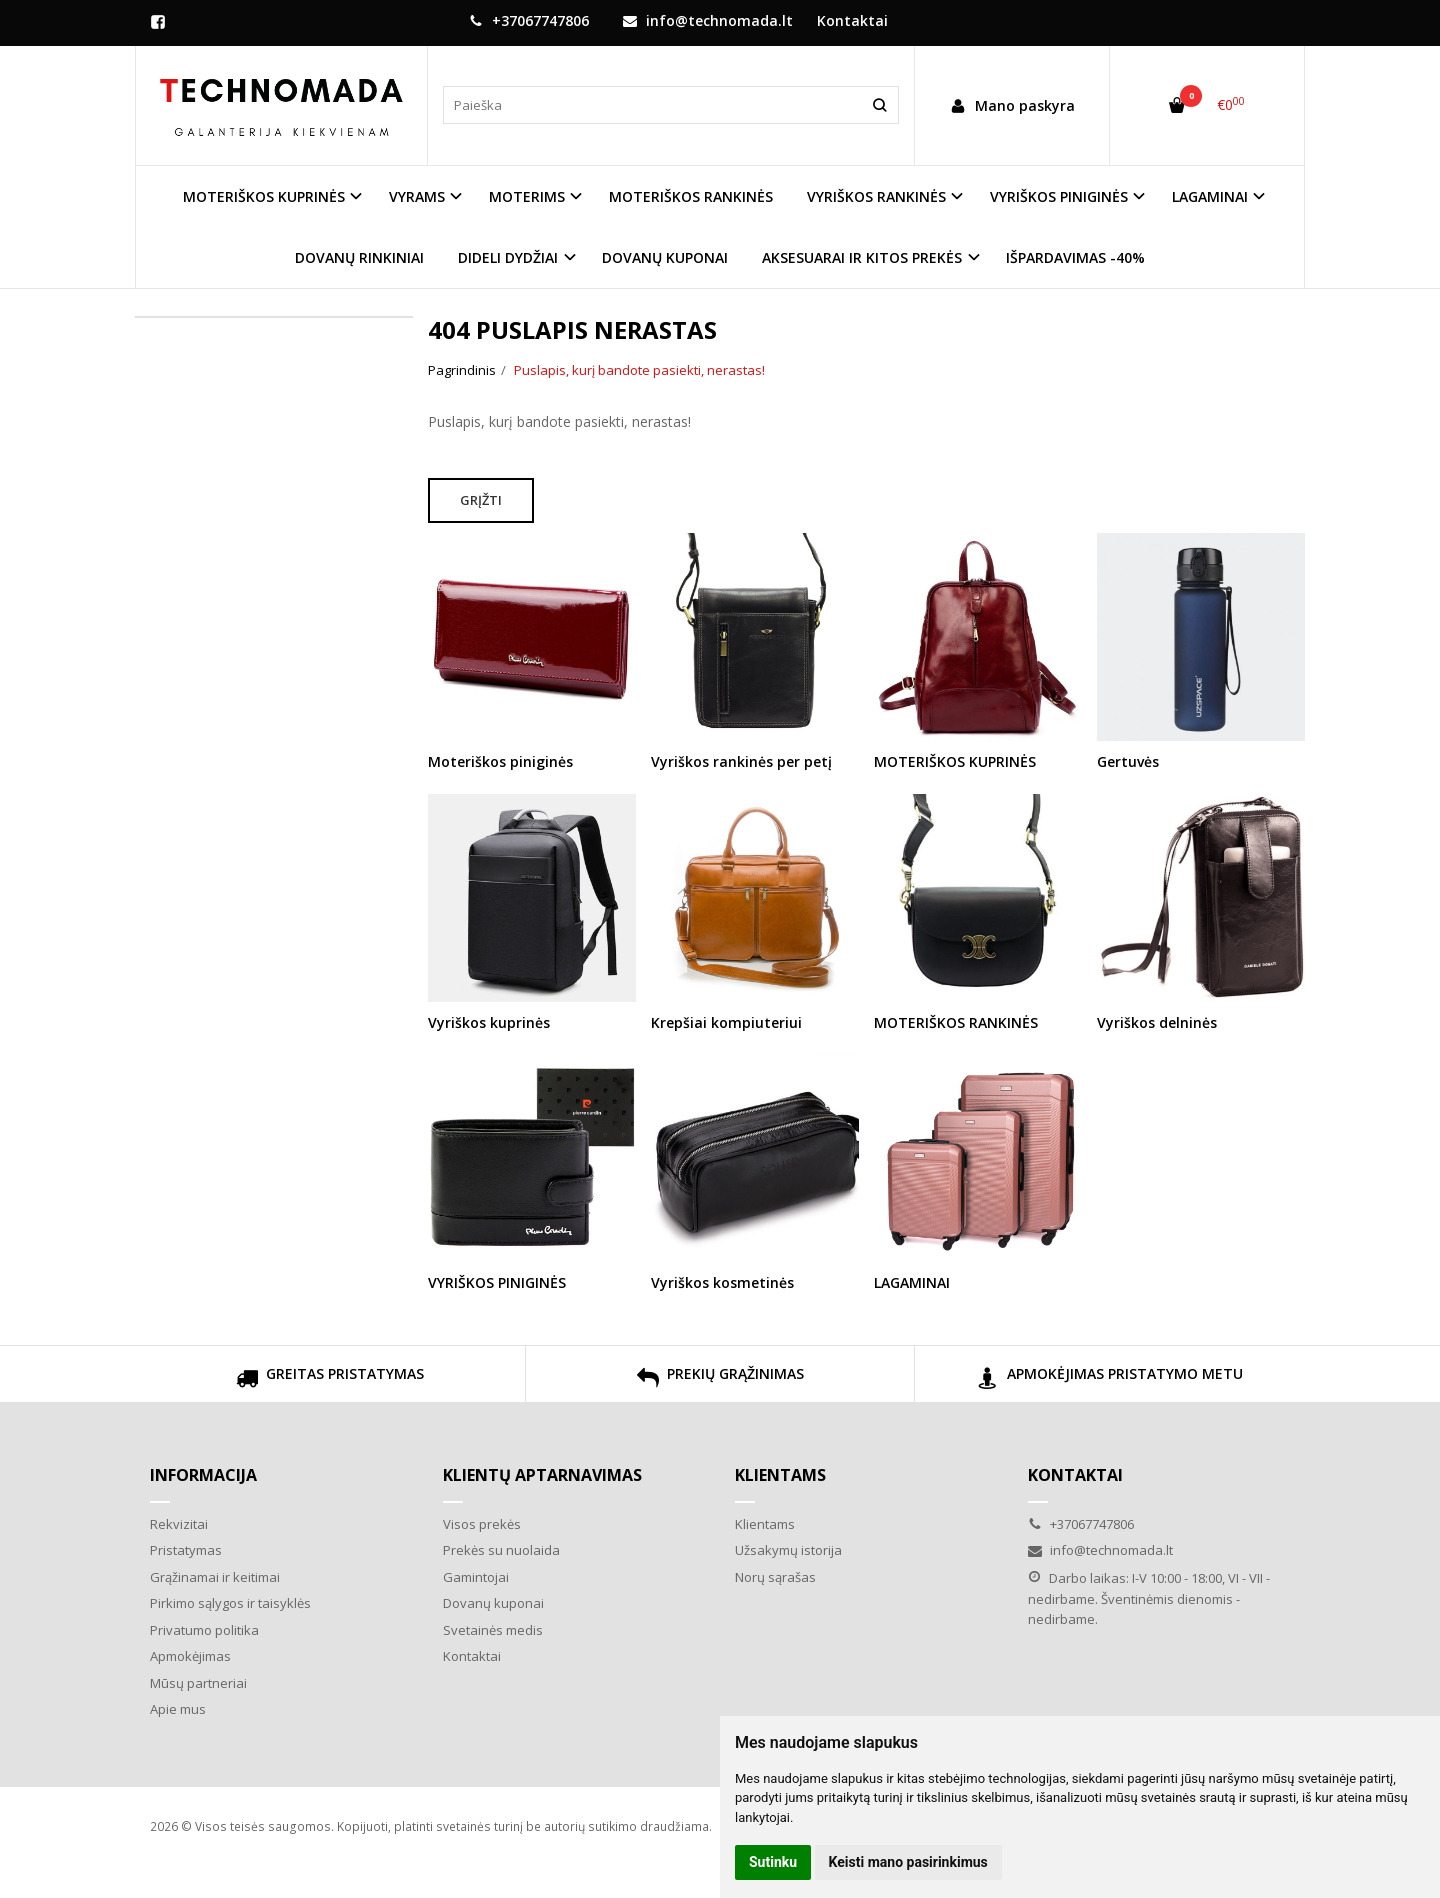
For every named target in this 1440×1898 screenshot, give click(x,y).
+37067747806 (529, 20)
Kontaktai (852, 20)
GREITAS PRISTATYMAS (330, 1380)
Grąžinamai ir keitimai (215, 1577)
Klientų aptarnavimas (542, 1475)
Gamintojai (476, 1577)
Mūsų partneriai (198, 1683)
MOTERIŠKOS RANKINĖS (691, 196)
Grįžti (481, 500)
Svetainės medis (493, 1630)
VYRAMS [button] (417, 196)
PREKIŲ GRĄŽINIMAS (720, 1380)
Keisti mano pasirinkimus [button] (908, 1862)
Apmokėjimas (190, 1656)
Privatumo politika (204, 1630)
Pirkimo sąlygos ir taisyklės (230, 1603)
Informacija (203, 1475)
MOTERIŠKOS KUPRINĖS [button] (264, 196)
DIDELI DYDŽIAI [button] (508, 257)
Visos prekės (482, 1524)
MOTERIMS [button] (527, 196)
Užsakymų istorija (788, 1550)
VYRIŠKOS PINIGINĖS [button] (1059, 196)
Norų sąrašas (775, 1577)
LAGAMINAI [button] (1210, 196)
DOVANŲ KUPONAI (665, 257)
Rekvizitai (179, 1524)
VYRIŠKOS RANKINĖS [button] (876, 196)
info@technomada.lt (708, 20)
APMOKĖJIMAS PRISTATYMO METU (1110, 1380)
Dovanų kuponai (493, 1603)
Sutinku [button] (773, 1862)
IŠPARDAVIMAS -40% (1075, 257)
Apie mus (178, 1709)
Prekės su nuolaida (501, 1550)
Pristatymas (186, 1550)
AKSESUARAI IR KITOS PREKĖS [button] (862, 257)
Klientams (780, 1475)
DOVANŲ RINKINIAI (359, 257)
